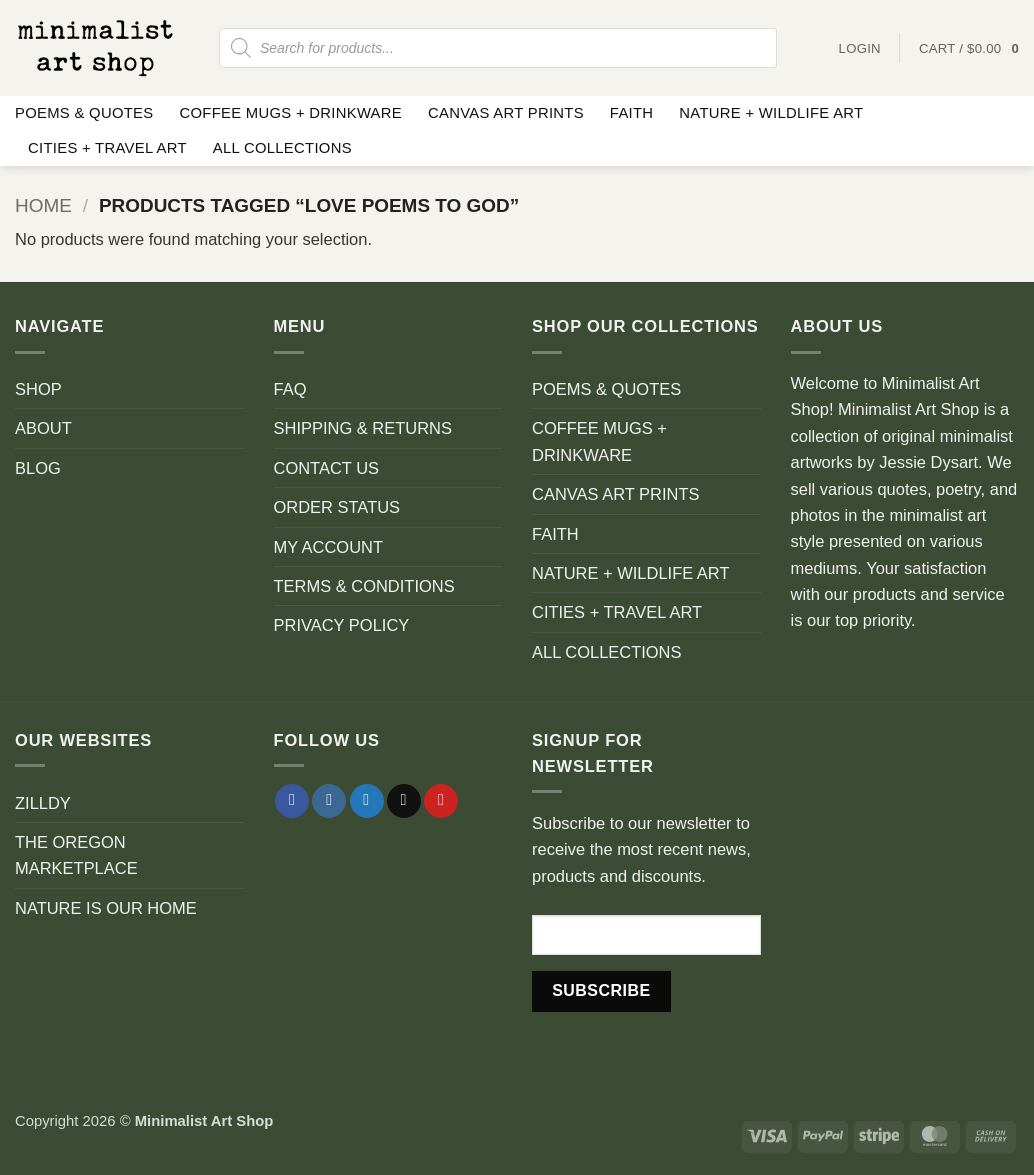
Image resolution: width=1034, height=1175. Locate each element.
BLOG (38, 468)
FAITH (632, 113)
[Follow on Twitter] (367, 801)
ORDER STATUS (337, 507)
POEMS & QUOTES (84, 113)
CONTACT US (327, 468)
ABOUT (43, 428)
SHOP (38, 389)
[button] (969, 48)
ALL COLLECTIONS (282, 148)
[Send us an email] (404, 801)
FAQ (290, 389)
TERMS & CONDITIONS (364, 586)
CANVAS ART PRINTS (506, 113)
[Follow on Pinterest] (441, 801)
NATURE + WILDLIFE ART (771, 113)
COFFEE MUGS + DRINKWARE (290, 113)
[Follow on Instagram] (329, 801)
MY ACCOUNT (329, 547)
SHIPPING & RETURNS (363, 428)
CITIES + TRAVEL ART (107, 148)
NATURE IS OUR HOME (106, 908)
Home (43, 205)
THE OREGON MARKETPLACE (76, 855)
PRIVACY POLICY (342, 625)
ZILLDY (43, 803)
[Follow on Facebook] (292, 801)
